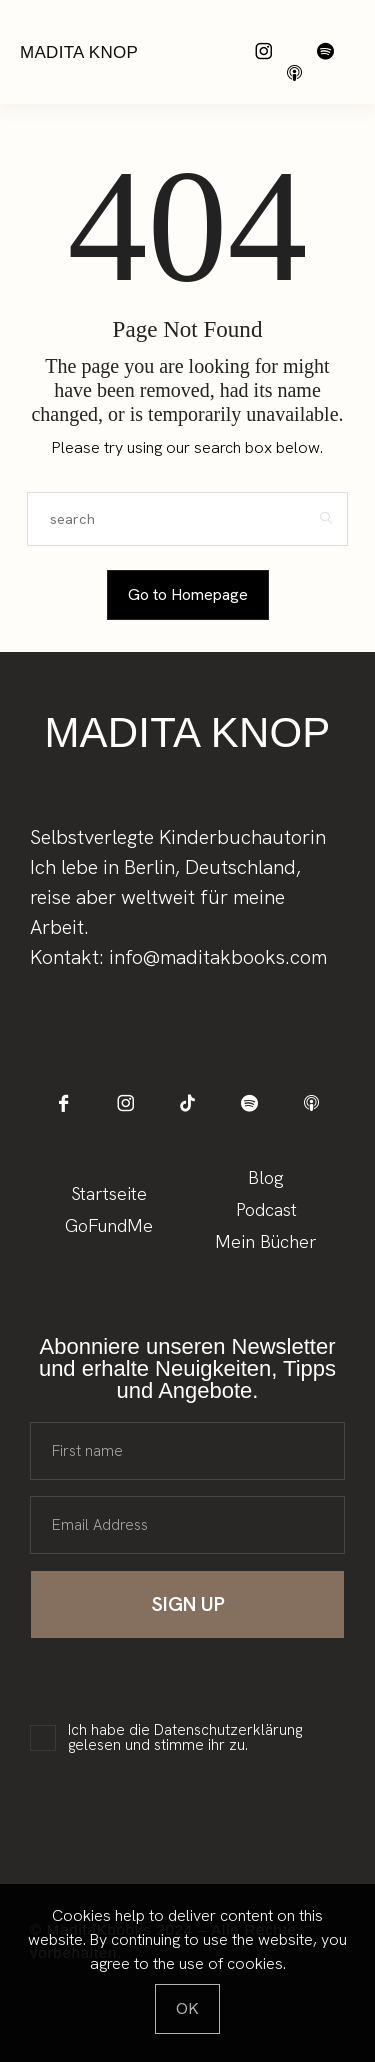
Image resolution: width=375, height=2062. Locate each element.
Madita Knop (79, 52)
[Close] (187, 2009)
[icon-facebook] (63, 1103)
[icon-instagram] (263, 51)
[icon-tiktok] (187, 1103)
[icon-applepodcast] (294, 73)
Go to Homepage (188, 594)
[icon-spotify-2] (325, 51)
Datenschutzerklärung (228, 1730)
